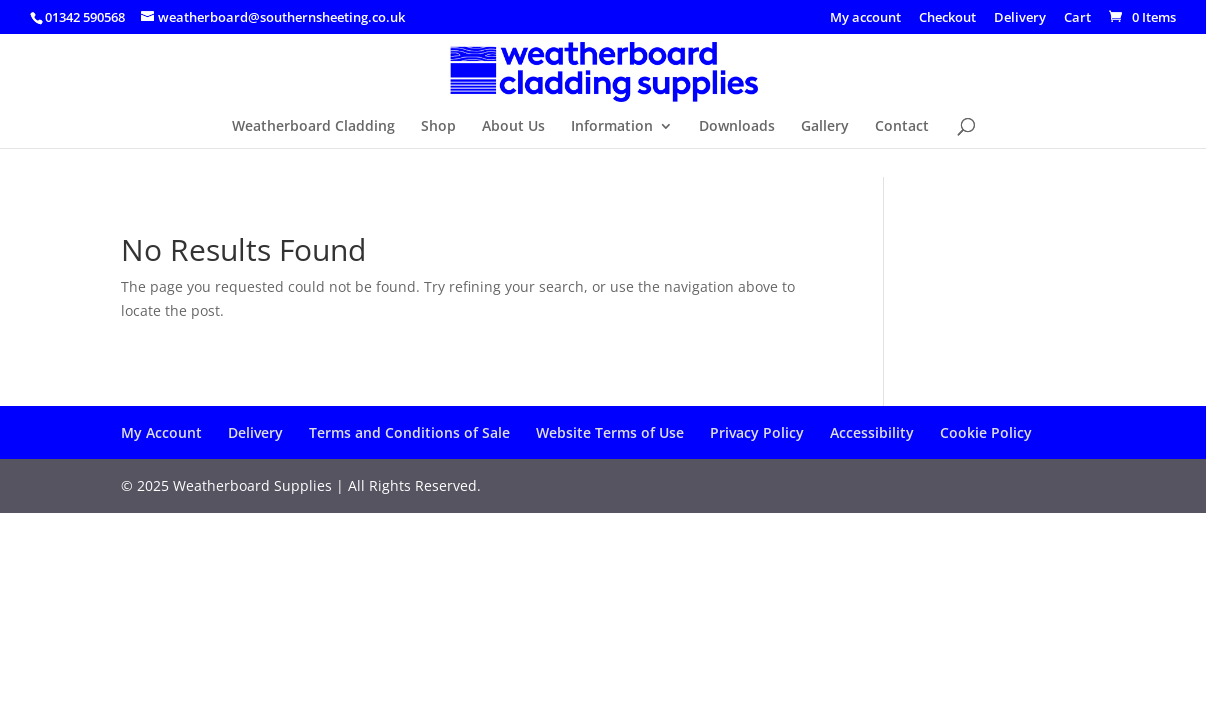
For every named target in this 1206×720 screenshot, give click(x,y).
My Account (161, 432)
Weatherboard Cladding (313, 127)
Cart (1077, 18)
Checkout (947, 18)
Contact (902, 127)
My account (865, 18)
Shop (438, 127)
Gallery (825, 127)
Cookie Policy (986, 432)
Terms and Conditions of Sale (409, 432)
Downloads (737, 127)
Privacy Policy (757, 432)
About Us (513, 127)
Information (612, 127)
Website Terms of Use (610, 432)
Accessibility (872, 432)
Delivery (1020, 18)
